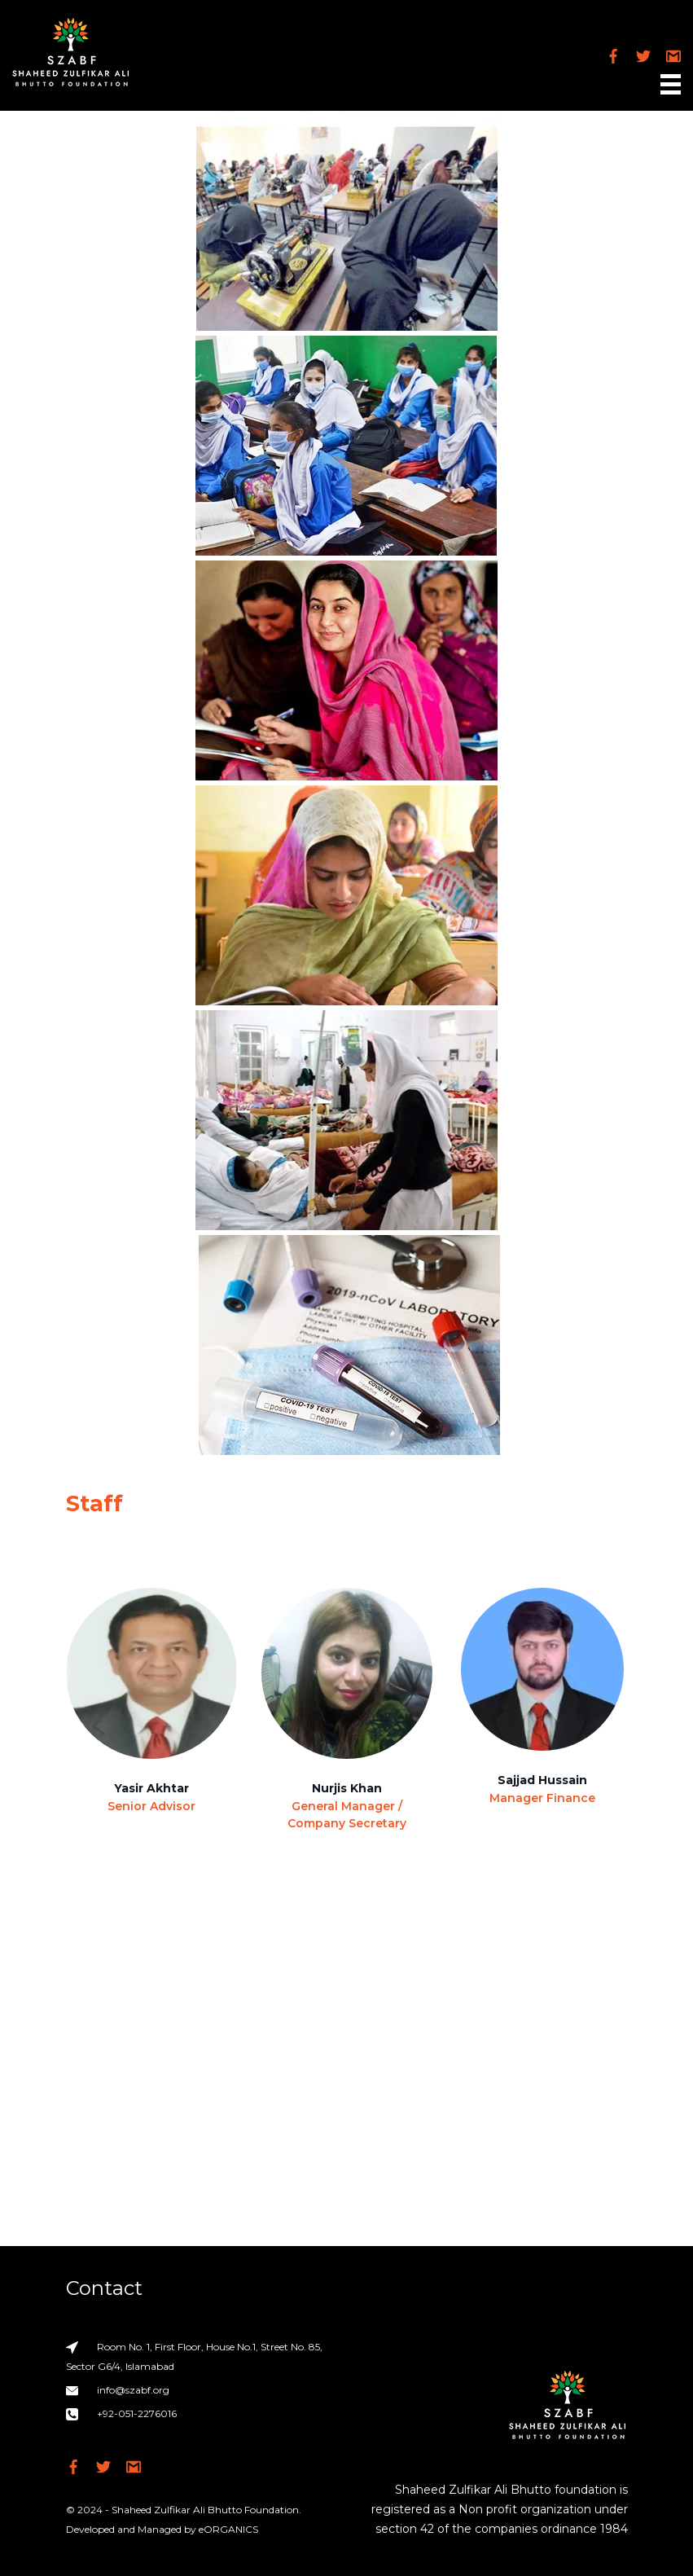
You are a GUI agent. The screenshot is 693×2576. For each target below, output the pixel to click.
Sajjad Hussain (542, 1780)
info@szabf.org (133, 2390)
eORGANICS (228, 2529)
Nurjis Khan (347, 1788)
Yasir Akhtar (151, 1788)
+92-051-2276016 (137, 2413)
